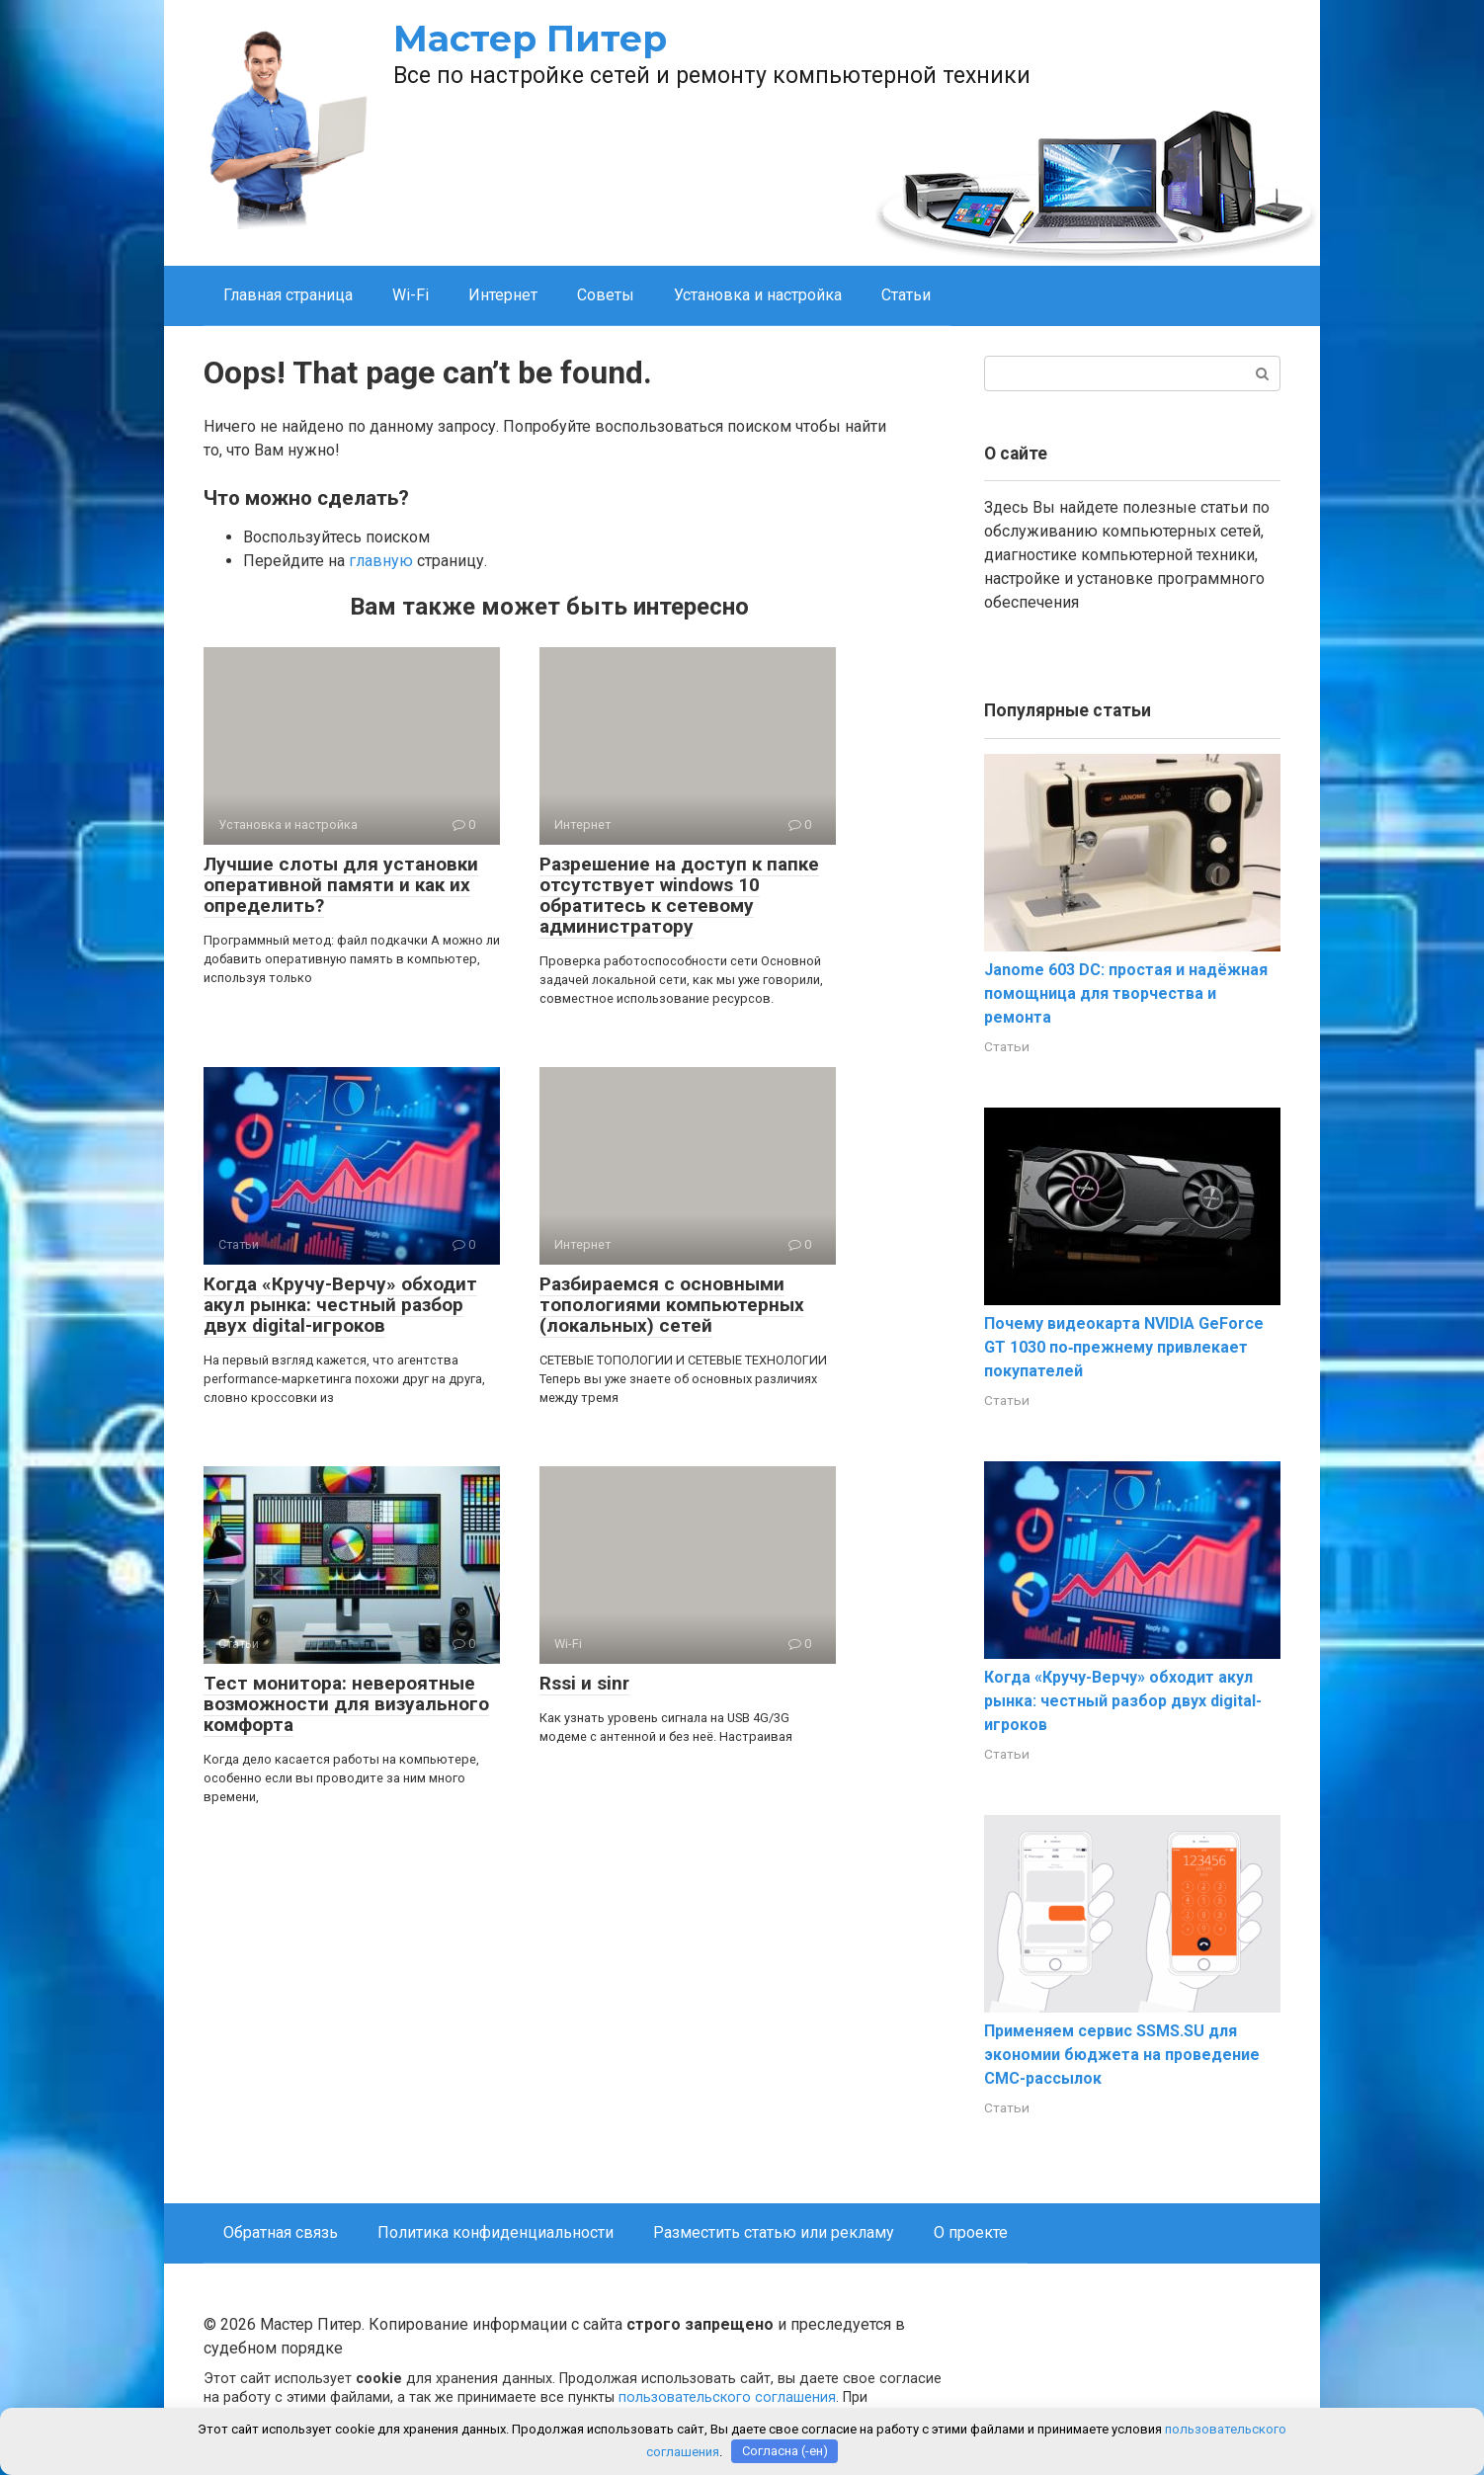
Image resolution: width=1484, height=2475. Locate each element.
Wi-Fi (410, 295)
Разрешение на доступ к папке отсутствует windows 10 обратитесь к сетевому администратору (679, 895)
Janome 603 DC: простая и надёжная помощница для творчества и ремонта (1126, 993)
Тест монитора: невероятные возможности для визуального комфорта (346, 1704)
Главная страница (288, 295)
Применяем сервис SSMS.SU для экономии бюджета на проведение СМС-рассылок (1122, 2054)
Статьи (906, 295)
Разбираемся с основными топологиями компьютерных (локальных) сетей (671, 1305)
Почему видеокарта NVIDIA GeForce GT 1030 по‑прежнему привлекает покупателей (1124, 1347)
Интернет (502, 295)
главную (381, 560)
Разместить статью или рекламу (773, 2232)
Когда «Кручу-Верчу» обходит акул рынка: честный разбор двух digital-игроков (340, 1305)
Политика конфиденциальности (495, 2232)
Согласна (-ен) (785, 2450)
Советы (605, 295)
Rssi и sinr (584, 1683)
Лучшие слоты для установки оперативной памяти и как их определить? (341, 885)
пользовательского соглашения (727, 2397)
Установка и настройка (758, 295)
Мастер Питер (530, 38)
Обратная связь (280, 2232)
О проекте (971, 2232)
